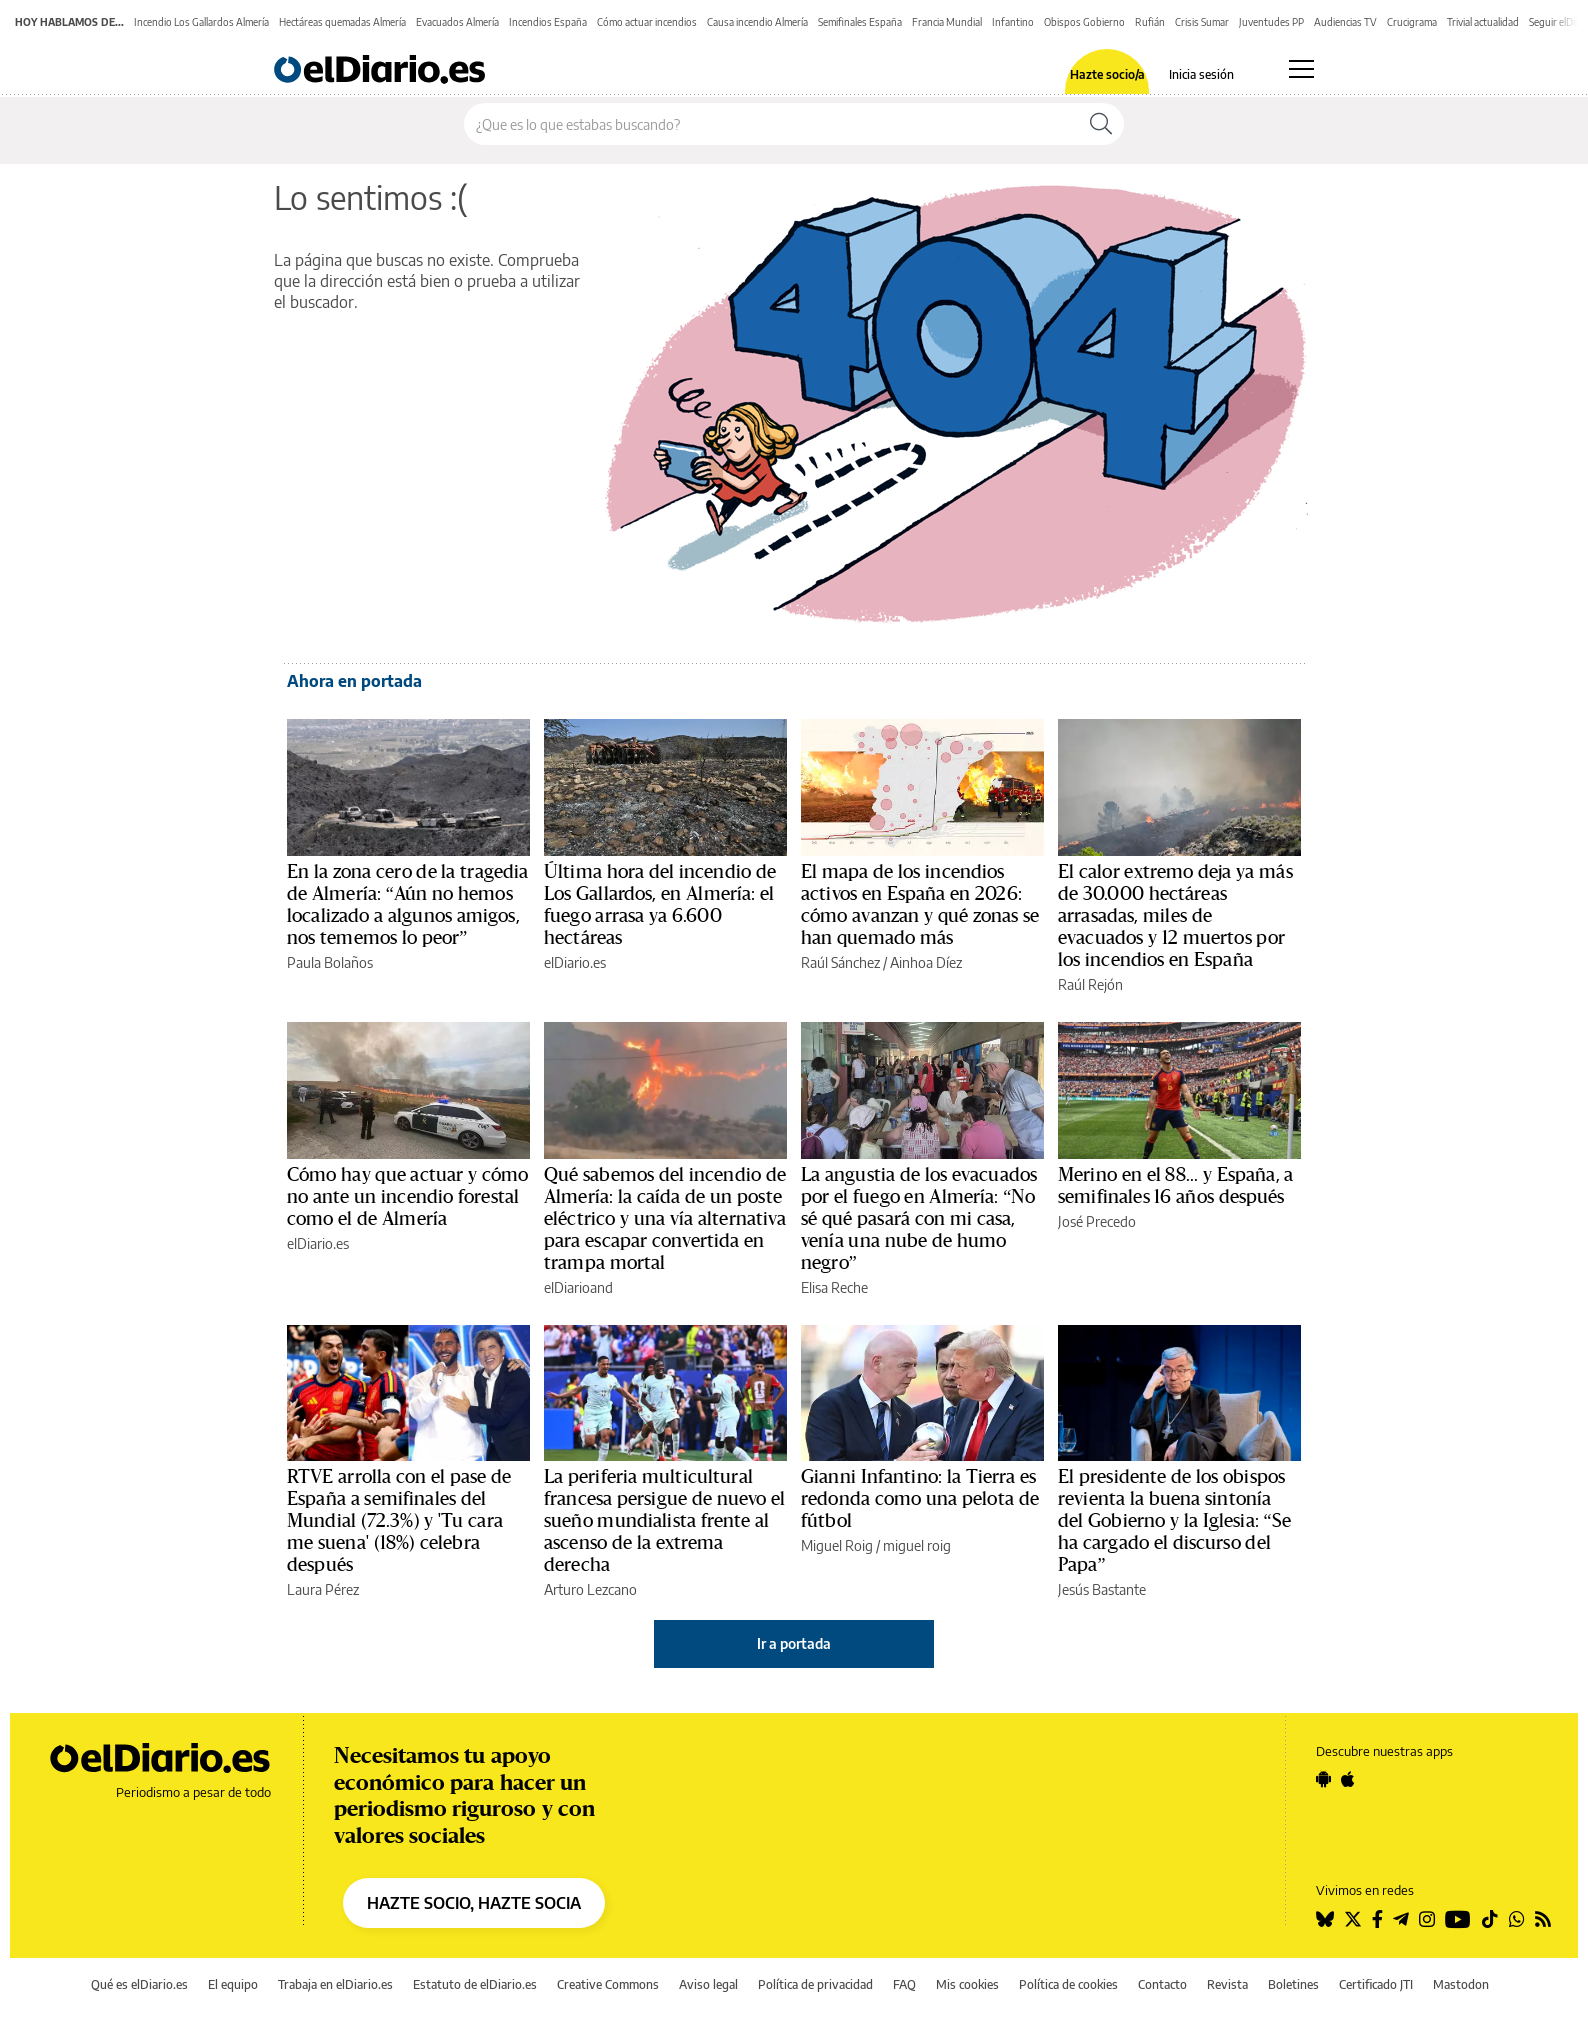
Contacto (1162, 1984)
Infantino (1013, 22)
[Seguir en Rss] (1543, 1919)
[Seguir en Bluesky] (1325, 1919)
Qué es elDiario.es (139, 1984)
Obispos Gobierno (1084, 22)
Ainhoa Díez (926, 962)
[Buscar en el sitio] (771, 124)
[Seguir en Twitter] (1353, 1919)
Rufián (1150, 22)
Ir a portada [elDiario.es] (794, 1643)
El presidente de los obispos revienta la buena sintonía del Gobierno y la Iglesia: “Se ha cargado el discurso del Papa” (1174, 1521)
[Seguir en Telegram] (1401, 1919)
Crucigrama (1412, 22)
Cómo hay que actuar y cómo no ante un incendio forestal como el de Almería (407, 1197)
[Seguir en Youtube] (1458, 1919)
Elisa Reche (834, 1287)
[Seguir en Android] (1323, 1779)
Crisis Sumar (1202, 22)
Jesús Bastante (1102, 1589)
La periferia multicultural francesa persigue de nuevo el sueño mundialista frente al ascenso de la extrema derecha (664, 1521)
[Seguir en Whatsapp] (1517, 1919)
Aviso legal (708, 1984)
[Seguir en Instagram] (1427, 1919)
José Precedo (1097, 1221)
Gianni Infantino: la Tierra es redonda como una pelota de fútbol (920, 1499)
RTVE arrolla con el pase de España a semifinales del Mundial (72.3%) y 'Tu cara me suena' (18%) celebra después (399, 1521)
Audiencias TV (1345, 22)
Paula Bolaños (330, 962)
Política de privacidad (815, 1984)
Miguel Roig (837, 1545)
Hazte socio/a (1107, 75)
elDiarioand (578, 1287)
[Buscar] (1101, 124)
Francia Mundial (947, 22)
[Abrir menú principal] (1301, 69)
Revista (1227, 1984)
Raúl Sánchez (840, 962)
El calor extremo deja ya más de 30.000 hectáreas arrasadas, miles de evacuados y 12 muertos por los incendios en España (1175, 916)
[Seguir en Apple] (1348, 1779)
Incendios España (548, 22)
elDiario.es (575, 962)
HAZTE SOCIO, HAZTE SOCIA (474, 1903)
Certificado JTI (1376, 1984)
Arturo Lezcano (590, 1589)
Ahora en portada (354, 681)
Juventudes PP (1271, 22)
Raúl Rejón (1090, 984)
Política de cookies (1068, 1984)
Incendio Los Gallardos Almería (201, 22)
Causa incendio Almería (757, 22)
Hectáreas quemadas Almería (342, 22)
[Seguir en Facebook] (1377, 1919)
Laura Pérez (323, 1589)
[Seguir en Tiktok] (1490, 1919)
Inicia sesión (1201, 75)
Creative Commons (608, 1984)
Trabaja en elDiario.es (335, 1984)
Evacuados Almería (457, 22)
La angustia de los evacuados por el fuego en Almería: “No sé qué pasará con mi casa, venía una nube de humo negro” (919, 1219)
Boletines (1293, 1984)
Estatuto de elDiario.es (475, 1984)
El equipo (233, 1984)
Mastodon (1461, 1984)
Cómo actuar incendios (647, 22)
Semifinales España (860, 22)
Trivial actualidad (1483, 22)
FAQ (904, 1984)
